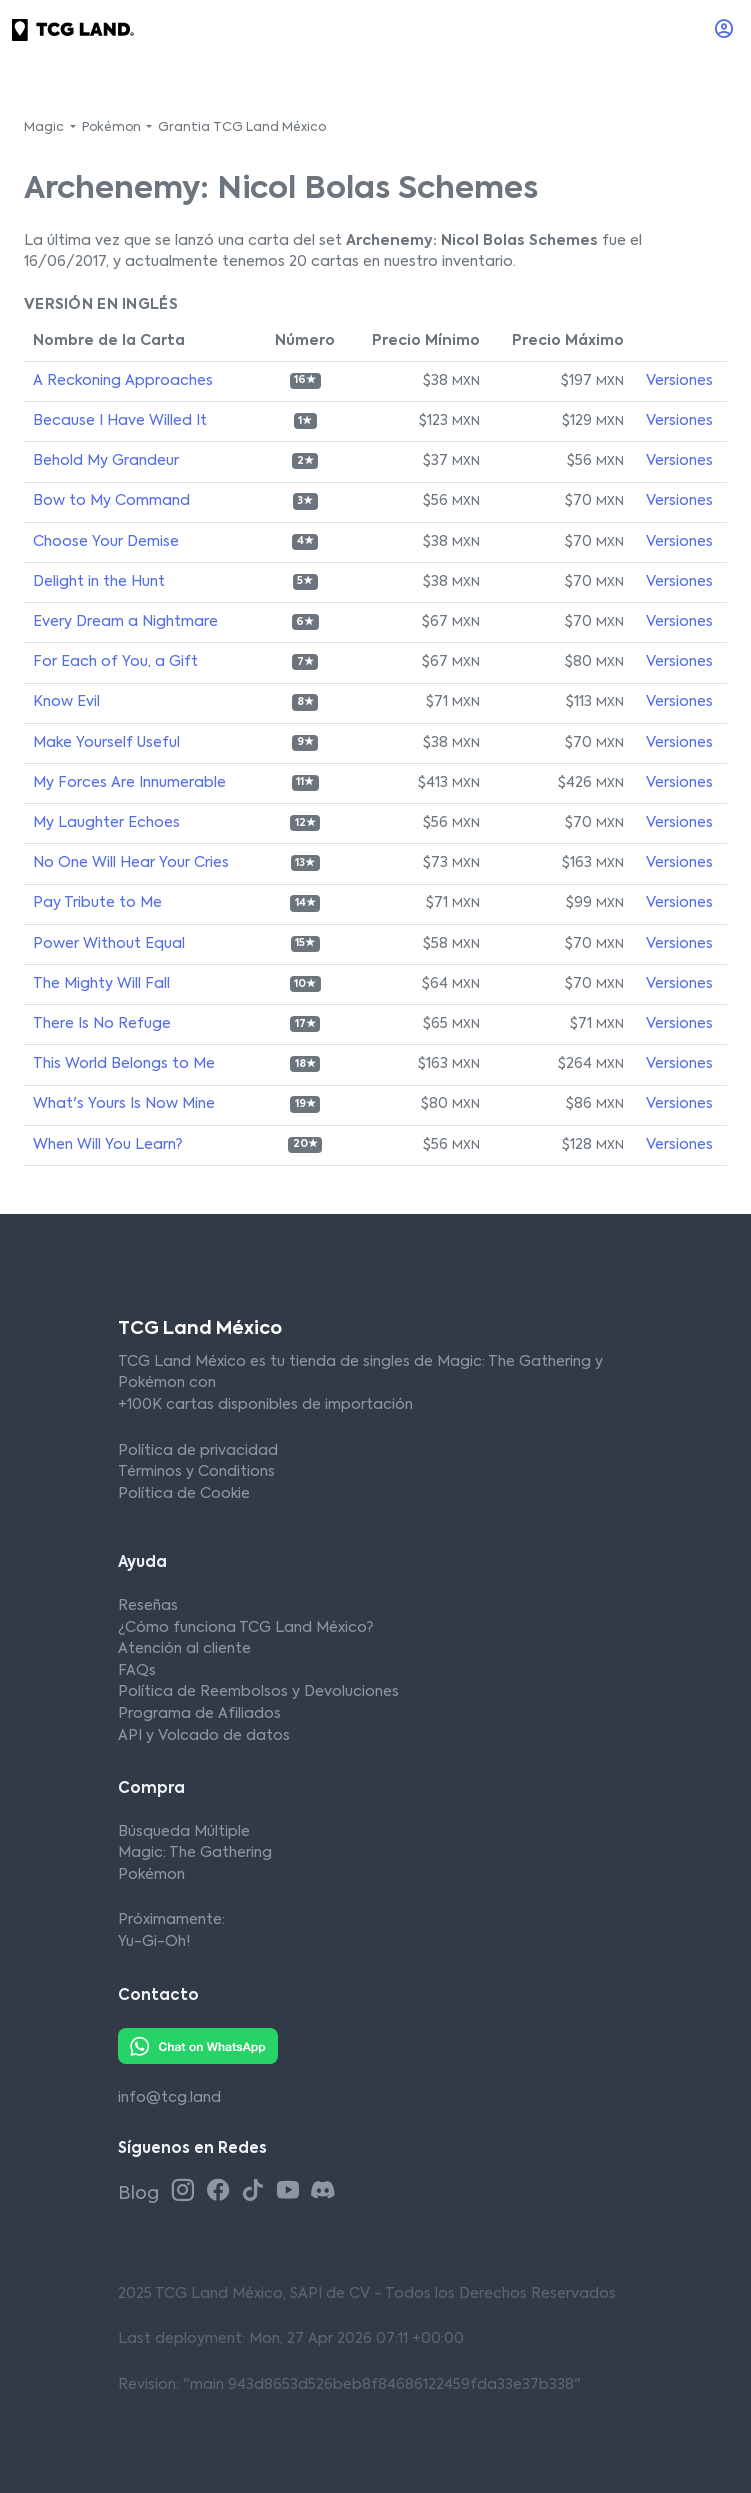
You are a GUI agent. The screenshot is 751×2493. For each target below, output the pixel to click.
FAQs (137, 1671)
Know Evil (66, 702)
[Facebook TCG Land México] (221, 2191)
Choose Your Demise (106, 542)
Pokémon (151, 1875)
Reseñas (148, 1606)
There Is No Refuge (102, 1024)
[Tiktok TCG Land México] (256, 2191)
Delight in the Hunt (99, 582)
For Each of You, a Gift (115, 662)
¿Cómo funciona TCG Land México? (245, 1628)
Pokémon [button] (113, 128)
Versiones (679, 381)
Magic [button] (45, 128)
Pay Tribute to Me (97, 903)
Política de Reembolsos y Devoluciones (258, 1692)
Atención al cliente (184, 1649)
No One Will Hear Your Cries (131, 863)
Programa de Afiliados (199, 1714)
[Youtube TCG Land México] (291, 2191)
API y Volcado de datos (204, 1736)
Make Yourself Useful (106, 743)
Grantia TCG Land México (242, 128)
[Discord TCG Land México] (323, 2191)
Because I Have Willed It (120, 421)
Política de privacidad (198, 1451)
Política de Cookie (184, 1494)
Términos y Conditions (196, 1472)
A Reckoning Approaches (123, 381)
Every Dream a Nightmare (125, 622)
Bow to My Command (111, 501)
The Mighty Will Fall (101, 984)
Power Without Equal (109, 944)
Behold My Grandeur (106, 461)
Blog (140, 2194)
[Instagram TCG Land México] (186, 2191)
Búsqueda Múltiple (184, 1832)
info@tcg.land (169, 2098)
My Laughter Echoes (106, 823)
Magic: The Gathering (195, 1853)
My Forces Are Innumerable (129, 783)
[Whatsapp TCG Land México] (198, 2046)
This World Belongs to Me (124, 1064)
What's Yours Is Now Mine (124, 1104)
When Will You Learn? (107, 1145)
